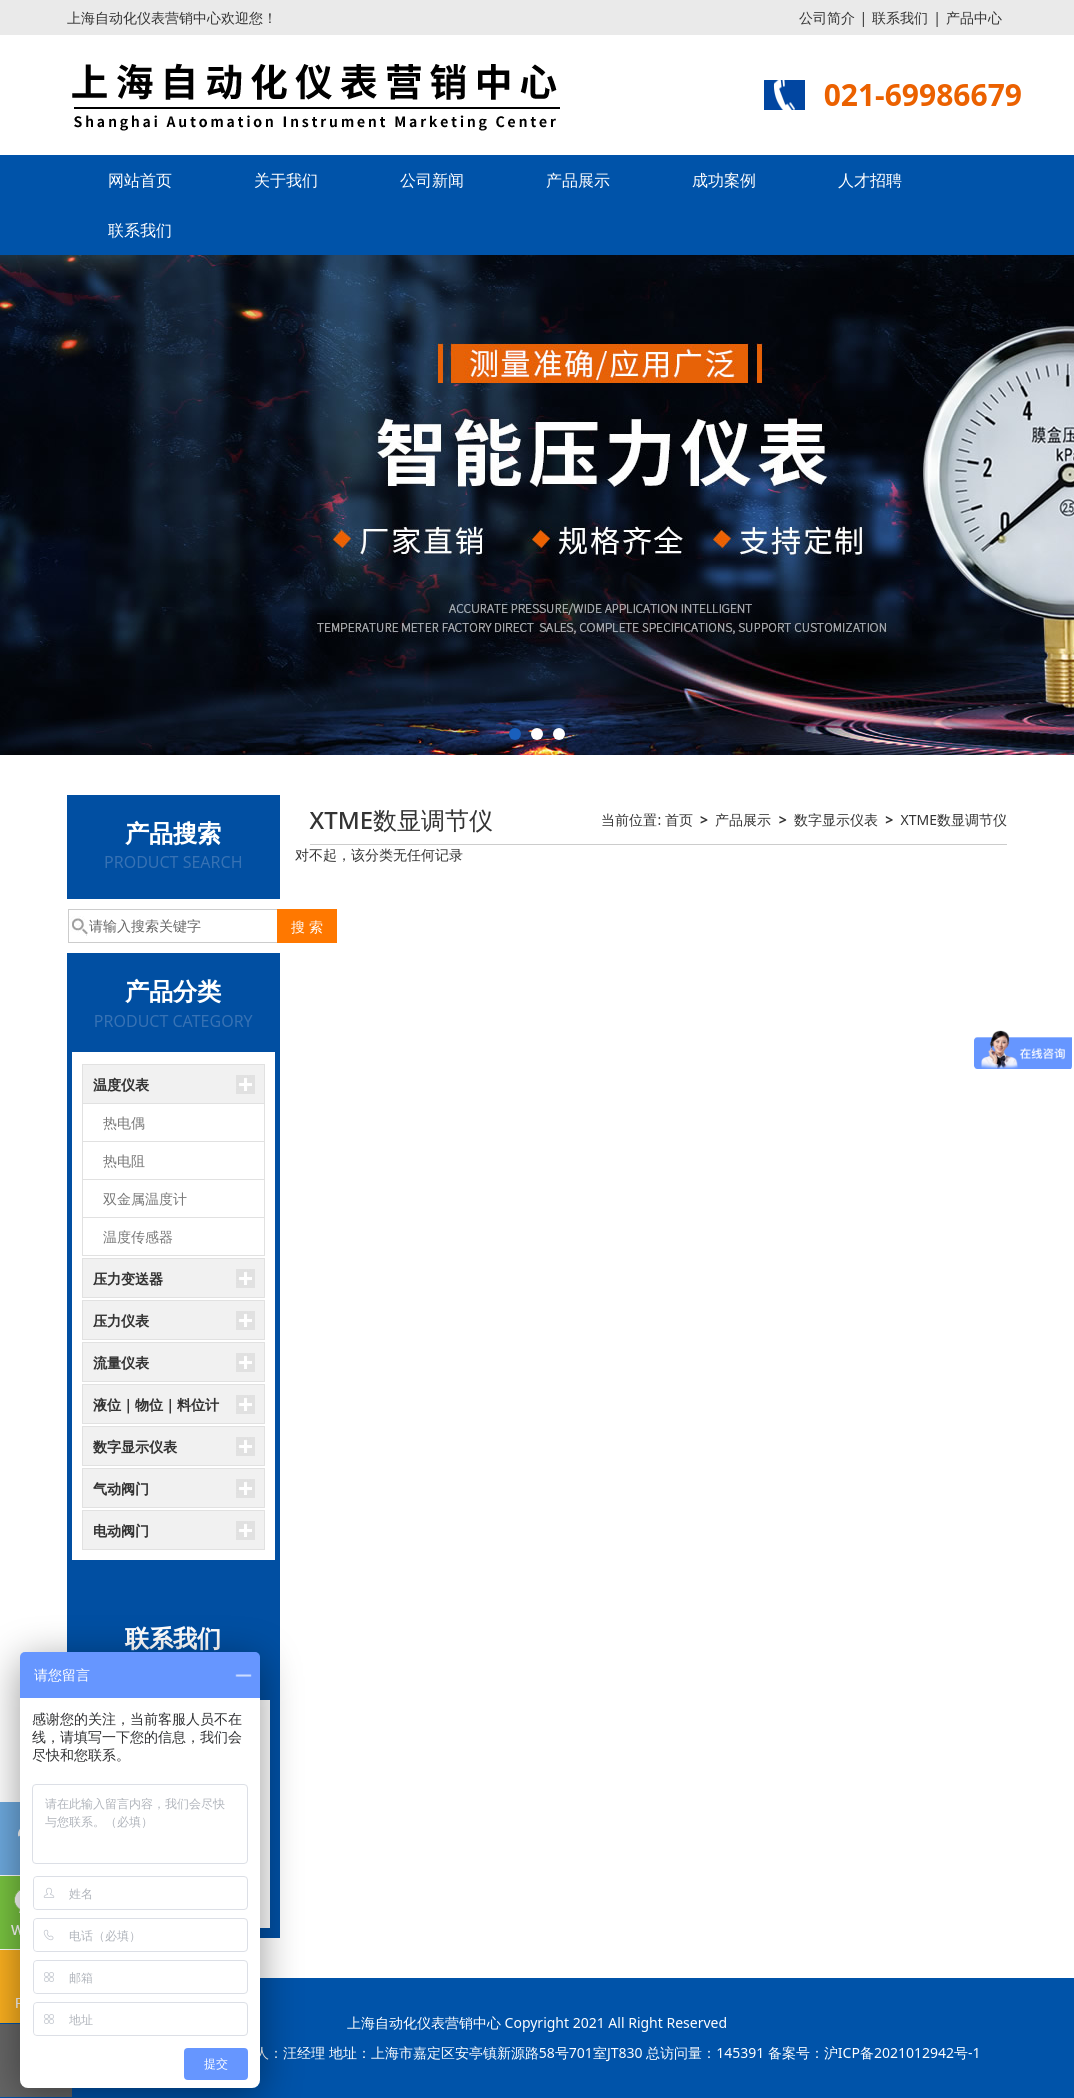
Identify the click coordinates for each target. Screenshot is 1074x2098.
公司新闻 (432, 180)
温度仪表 (121, 1084)
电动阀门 (121, 1530)
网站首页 (140, 180)
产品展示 (578, 180)
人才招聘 (870, 180)
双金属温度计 (145, 1198)
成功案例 (724, 180)
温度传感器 (138, 1236)
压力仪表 (121, 1320)
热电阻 (124, 1160)
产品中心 (974, 17)
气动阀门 (121, 1488)
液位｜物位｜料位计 (156, 1404)
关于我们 (286, 180)
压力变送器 (128, 1278)
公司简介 (827, 17)
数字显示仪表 (135, 1446)
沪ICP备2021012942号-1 (902, 2052)
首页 (679, 819)
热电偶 (124, 1122)
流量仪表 (121, 1362)
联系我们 (900, 17)
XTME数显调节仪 (954, 819)
